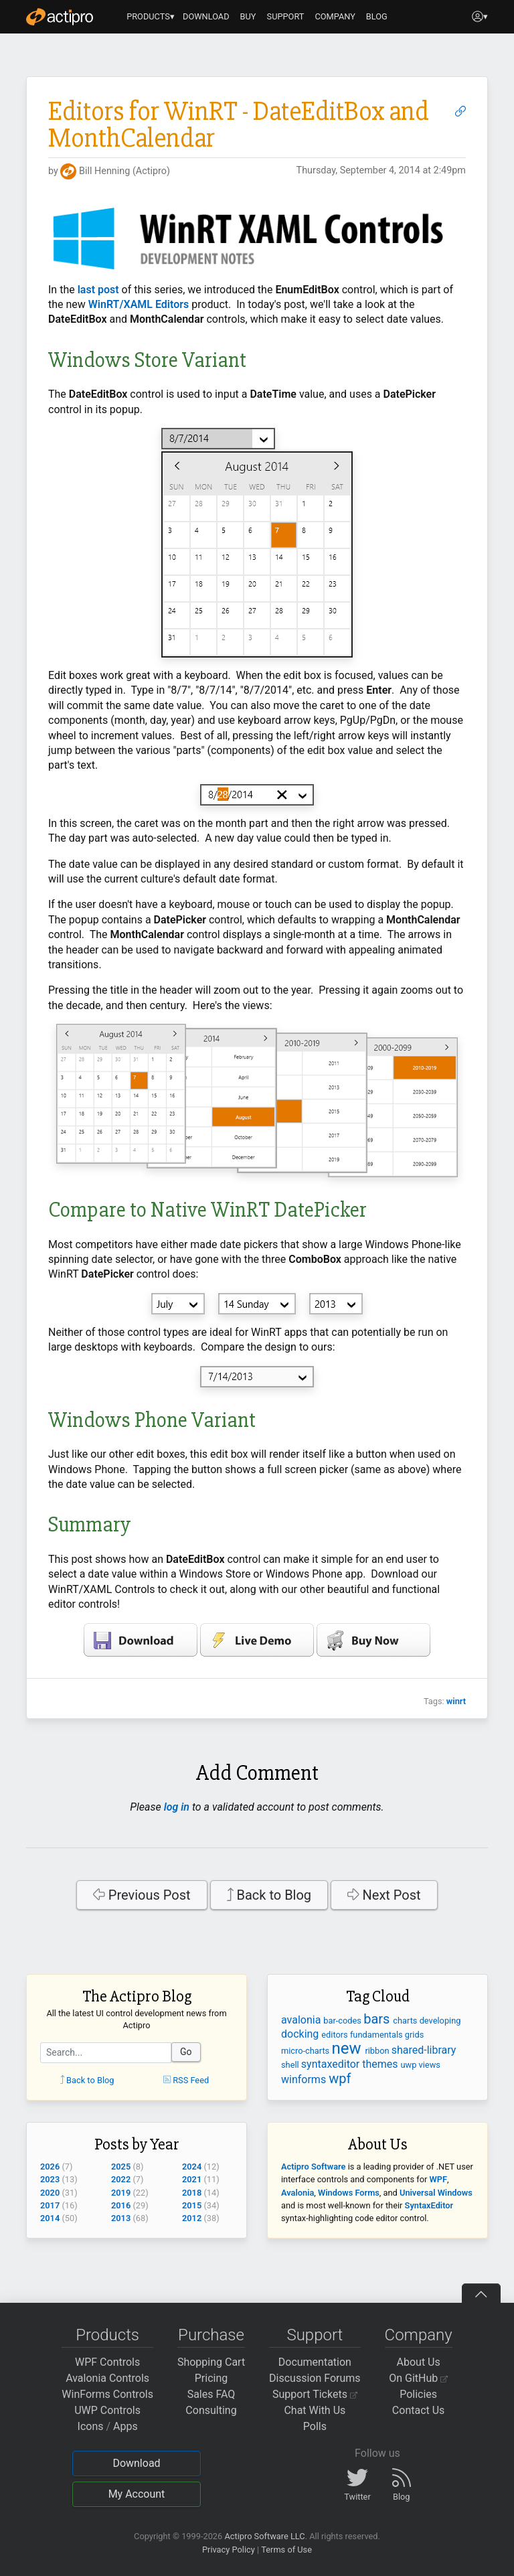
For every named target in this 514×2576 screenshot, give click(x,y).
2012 (191, 2218)
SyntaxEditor (429, 2205)
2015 (191, 2205)
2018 (191, 2193)
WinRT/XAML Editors (138, 304)
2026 (50, 2167)
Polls (315, 2426)
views (429, 2065)
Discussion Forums (315, 2378)
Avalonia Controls (107, 2378)
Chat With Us (314, 2410)
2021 (191, 2179)
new (348, 2048)
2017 (50, 2205)
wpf (340, 2078)
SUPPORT (286, 16)
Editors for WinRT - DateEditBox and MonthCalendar (238, 125)
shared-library (424, 2050)
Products (107, 2335)
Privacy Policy (228, 2550)
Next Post (384, 1895)
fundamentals (377, 2035)
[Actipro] (59, 16)
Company (418, 2335)
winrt (456, 1701)
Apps (125, 2426)
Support (314, 2335)
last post (98, 289)
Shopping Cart (211, 2362)
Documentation (314, 2362)
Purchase (211, 2335)
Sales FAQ (211, 2394)
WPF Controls (107, 2362)
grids (414, 2035)
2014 (50, 2218)
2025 (121, 2167)
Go (186, 2051)
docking (301, 2034)
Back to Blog (269, 1895)
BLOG (377, 16)
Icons (91, 2426)
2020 (50, 2193)
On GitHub (418, 2378)
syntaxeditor (331, 2064)
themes (381, 2064)
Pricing (211, 2378)
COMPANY (335, 16)
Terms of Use (286, 2550)
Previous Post (141, 1895)
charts (406, 2021)
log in (176, 1807)
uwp (410, 2065)
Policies (418, 2394)
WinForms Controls (107, 2394)
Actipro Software (313, 2167)
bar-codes (343, 2021)
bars (378, 2019)
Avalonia (297, 2193)
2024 (191, 2167)
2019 (121, 2193)
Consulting (210, 2410)
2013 (121, 2218)
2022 (121, 2179)
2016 (121, 2205)
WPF (438, 2179)
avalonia (302, 2020)
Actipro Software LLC (264, 2536)
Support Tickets (314, 2394)
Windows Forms (348, 2193)
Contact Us (418, 2410)
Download (136, 2463)
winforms (305, 2079)
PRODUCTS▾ (150, 16)
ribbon (378, 2051)
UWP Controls (107, 2410)
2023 (50, 2179)
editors (335, 2035)
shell (291, 2065)
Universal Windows (436, 2193)
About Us (418, 2362)
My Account (136, 2494)
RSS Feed (186, 2080)
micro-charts (306, 2051)
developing (440, 2021)
